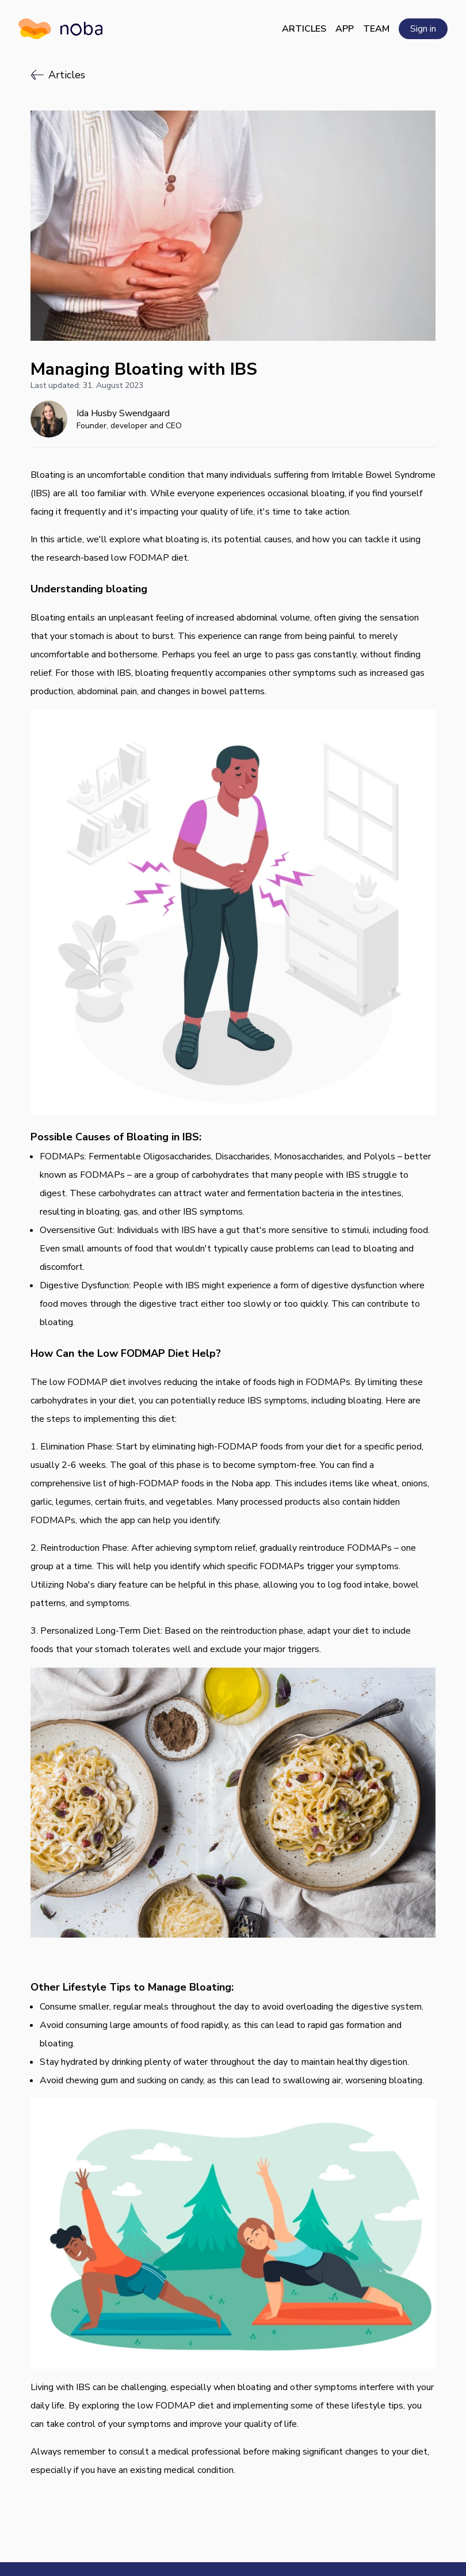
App (344, 28)
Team (376, 28)
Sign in (423, 28)
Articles (304, 28)
